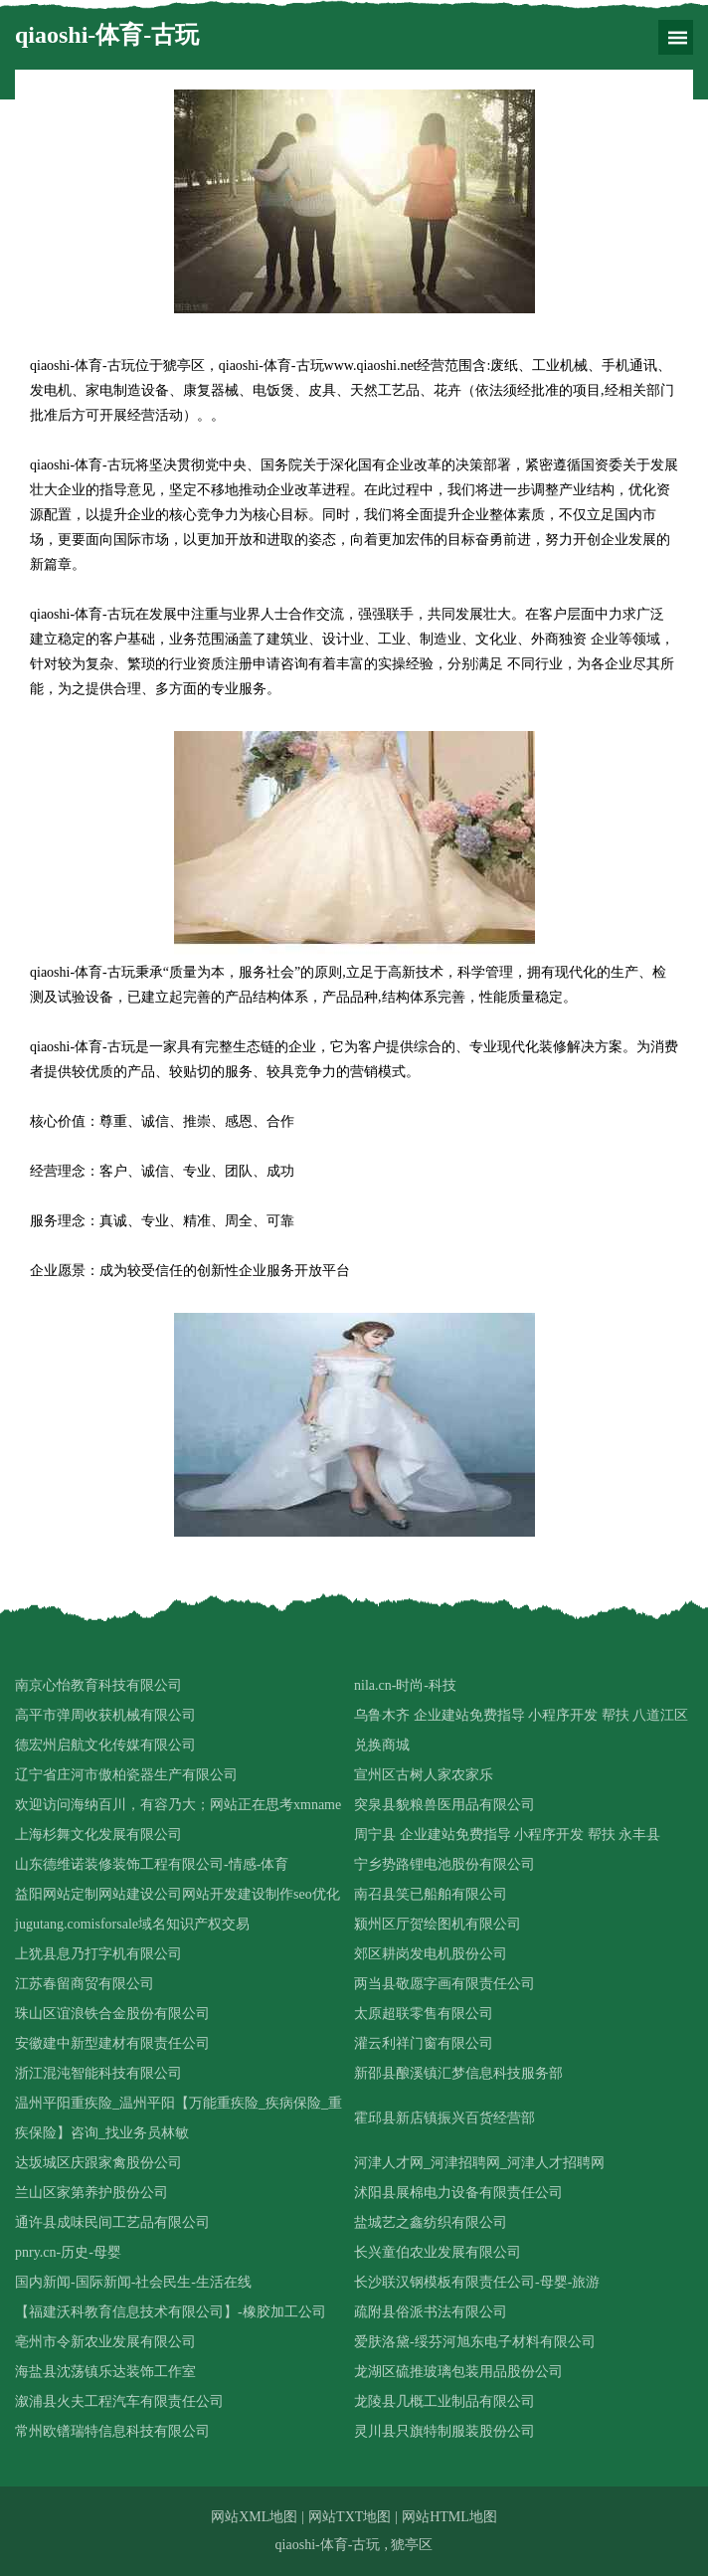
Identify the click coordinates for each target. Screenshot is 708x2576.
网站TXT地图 (349, 2516)
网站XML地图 (254, 2516)
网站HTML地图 (449, 2516)
